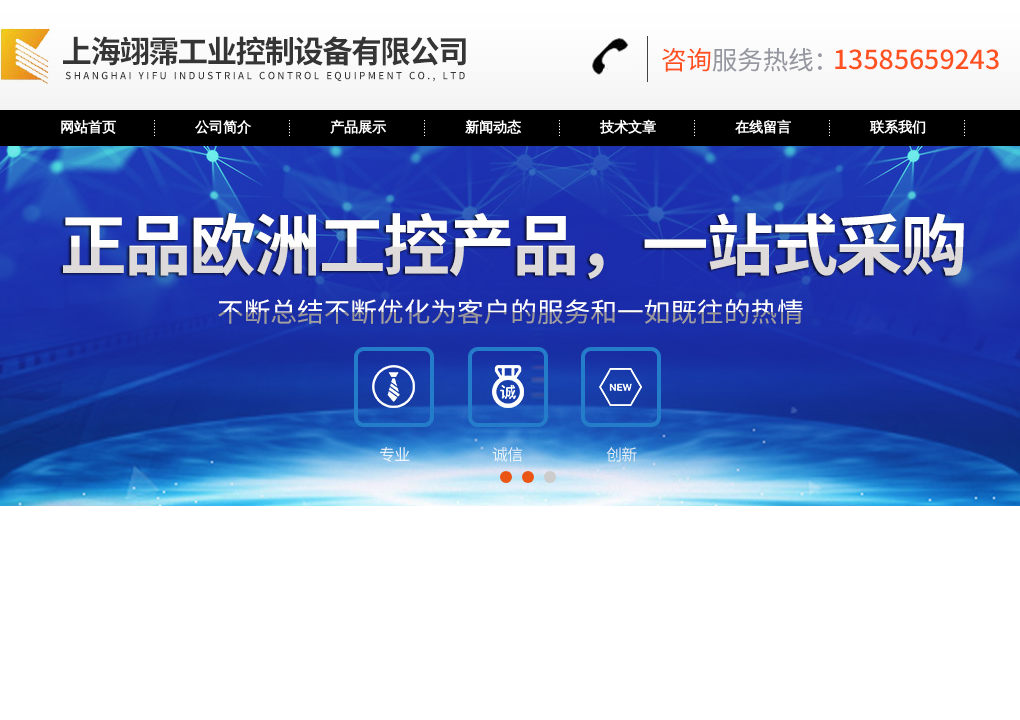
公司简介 (223, 127)
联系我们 (898, 127)
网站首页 (88, 127)
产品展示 (358, 127)
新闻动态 (493, 127)
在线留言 (763, 127)
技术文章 (628, 127)
